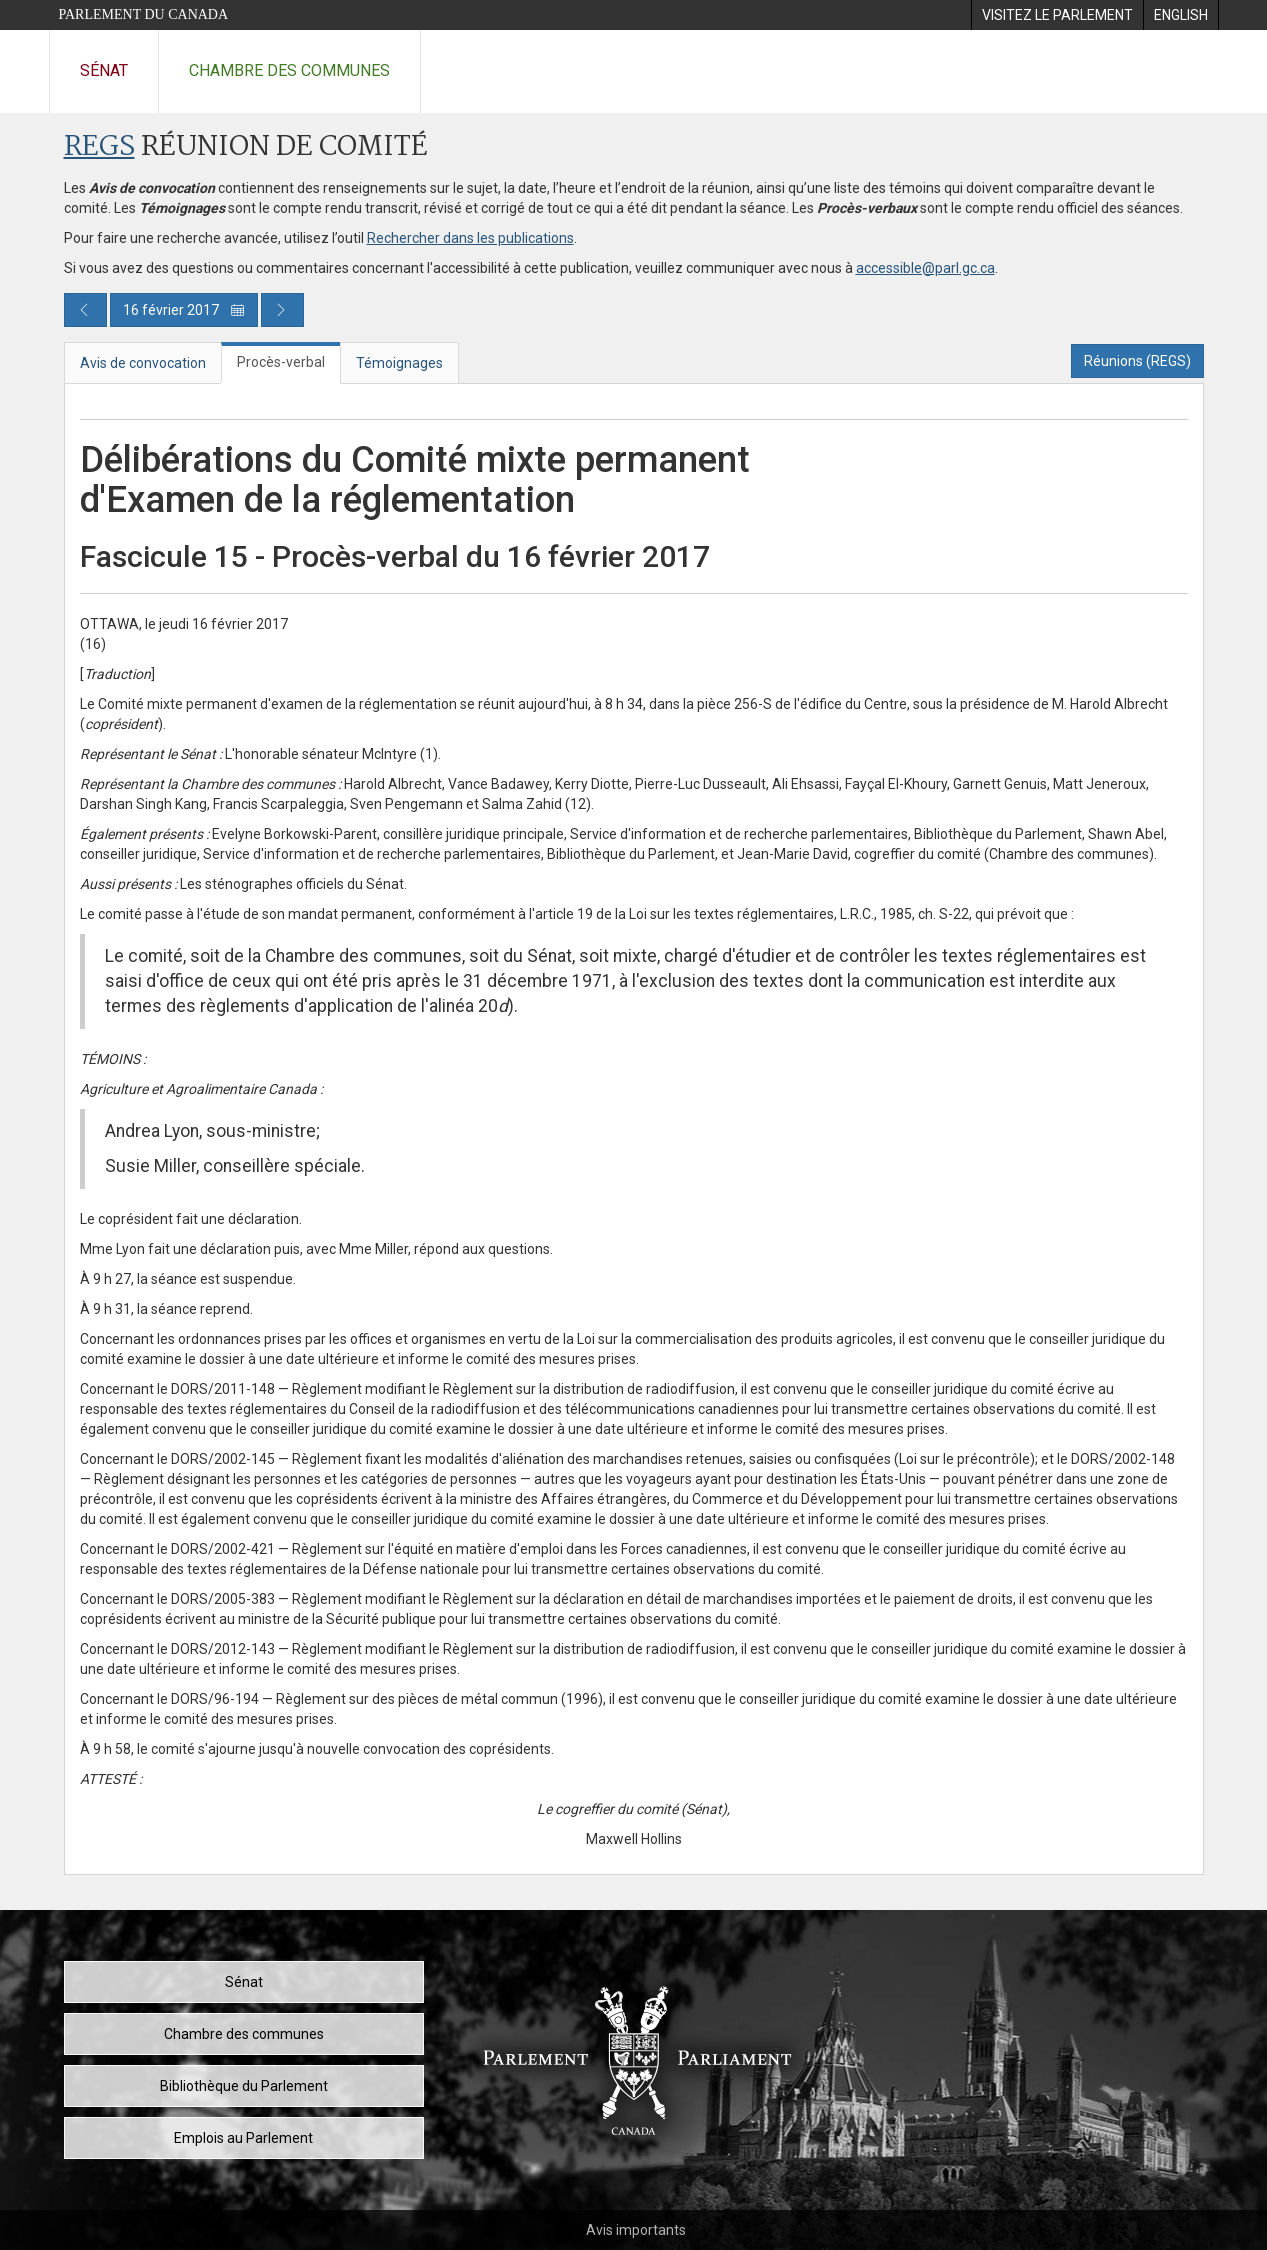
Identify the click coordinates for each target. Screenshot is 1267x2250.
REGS (99, 147)
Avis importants (636, 2230)
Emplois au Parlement (243, 2138)
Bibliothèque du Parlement (244, 2086)
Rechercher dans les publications (470, 238)
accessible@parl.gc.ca (925, 268)
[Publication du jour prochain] (282, 310)
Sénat (104, 70)
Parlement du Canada (144, 14)
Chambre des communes (289, 70)
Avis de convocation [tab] (143, 363)
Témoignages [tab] (399, 363)
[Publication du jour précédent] (85, 310)
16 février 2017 (184, 310)
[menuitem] (1057, 15)
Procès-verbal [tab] (281, 362)
